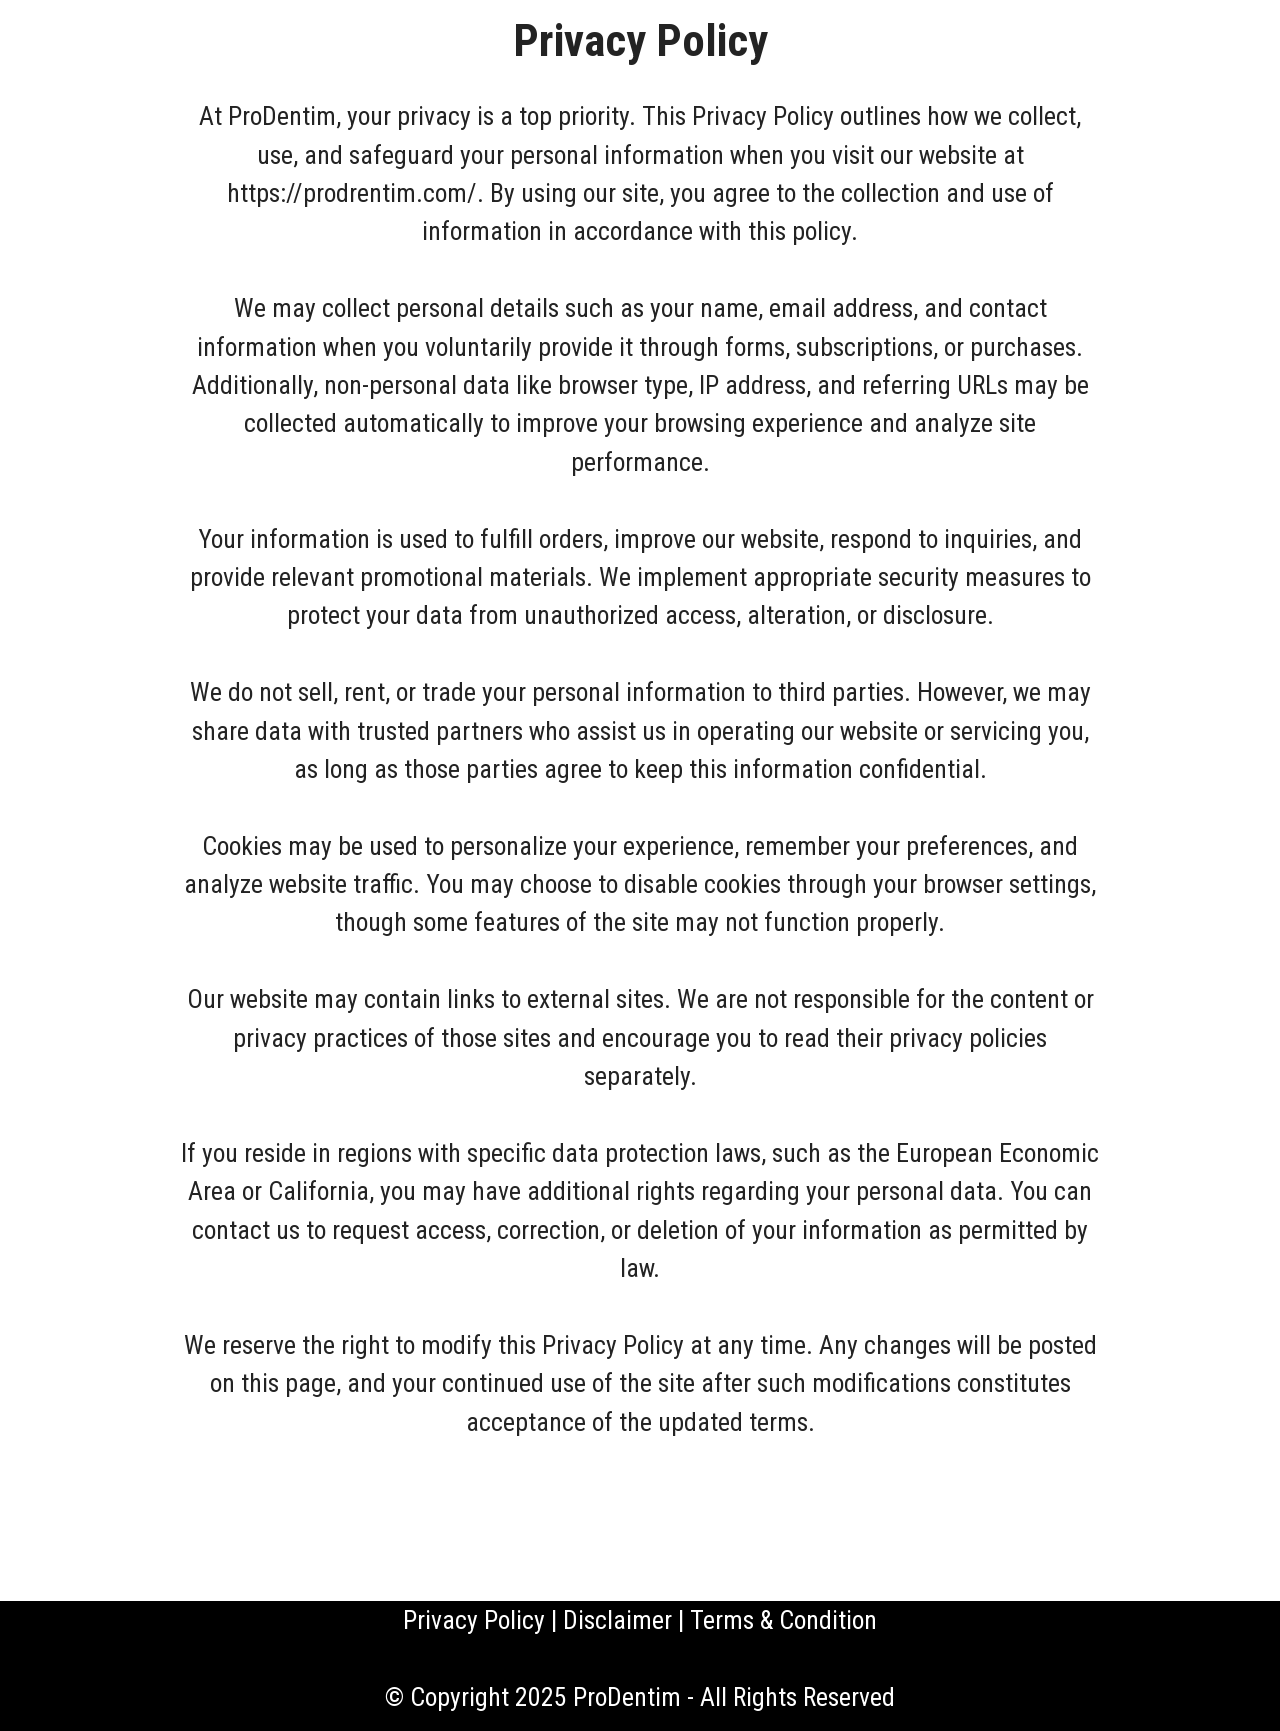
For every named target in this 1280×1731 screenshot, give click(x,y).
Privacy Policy (474, 1620)
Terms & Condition (783, 1620)
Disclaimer (617, 1620)
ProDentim (627, 1697)
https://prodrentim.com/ (352, 193)
